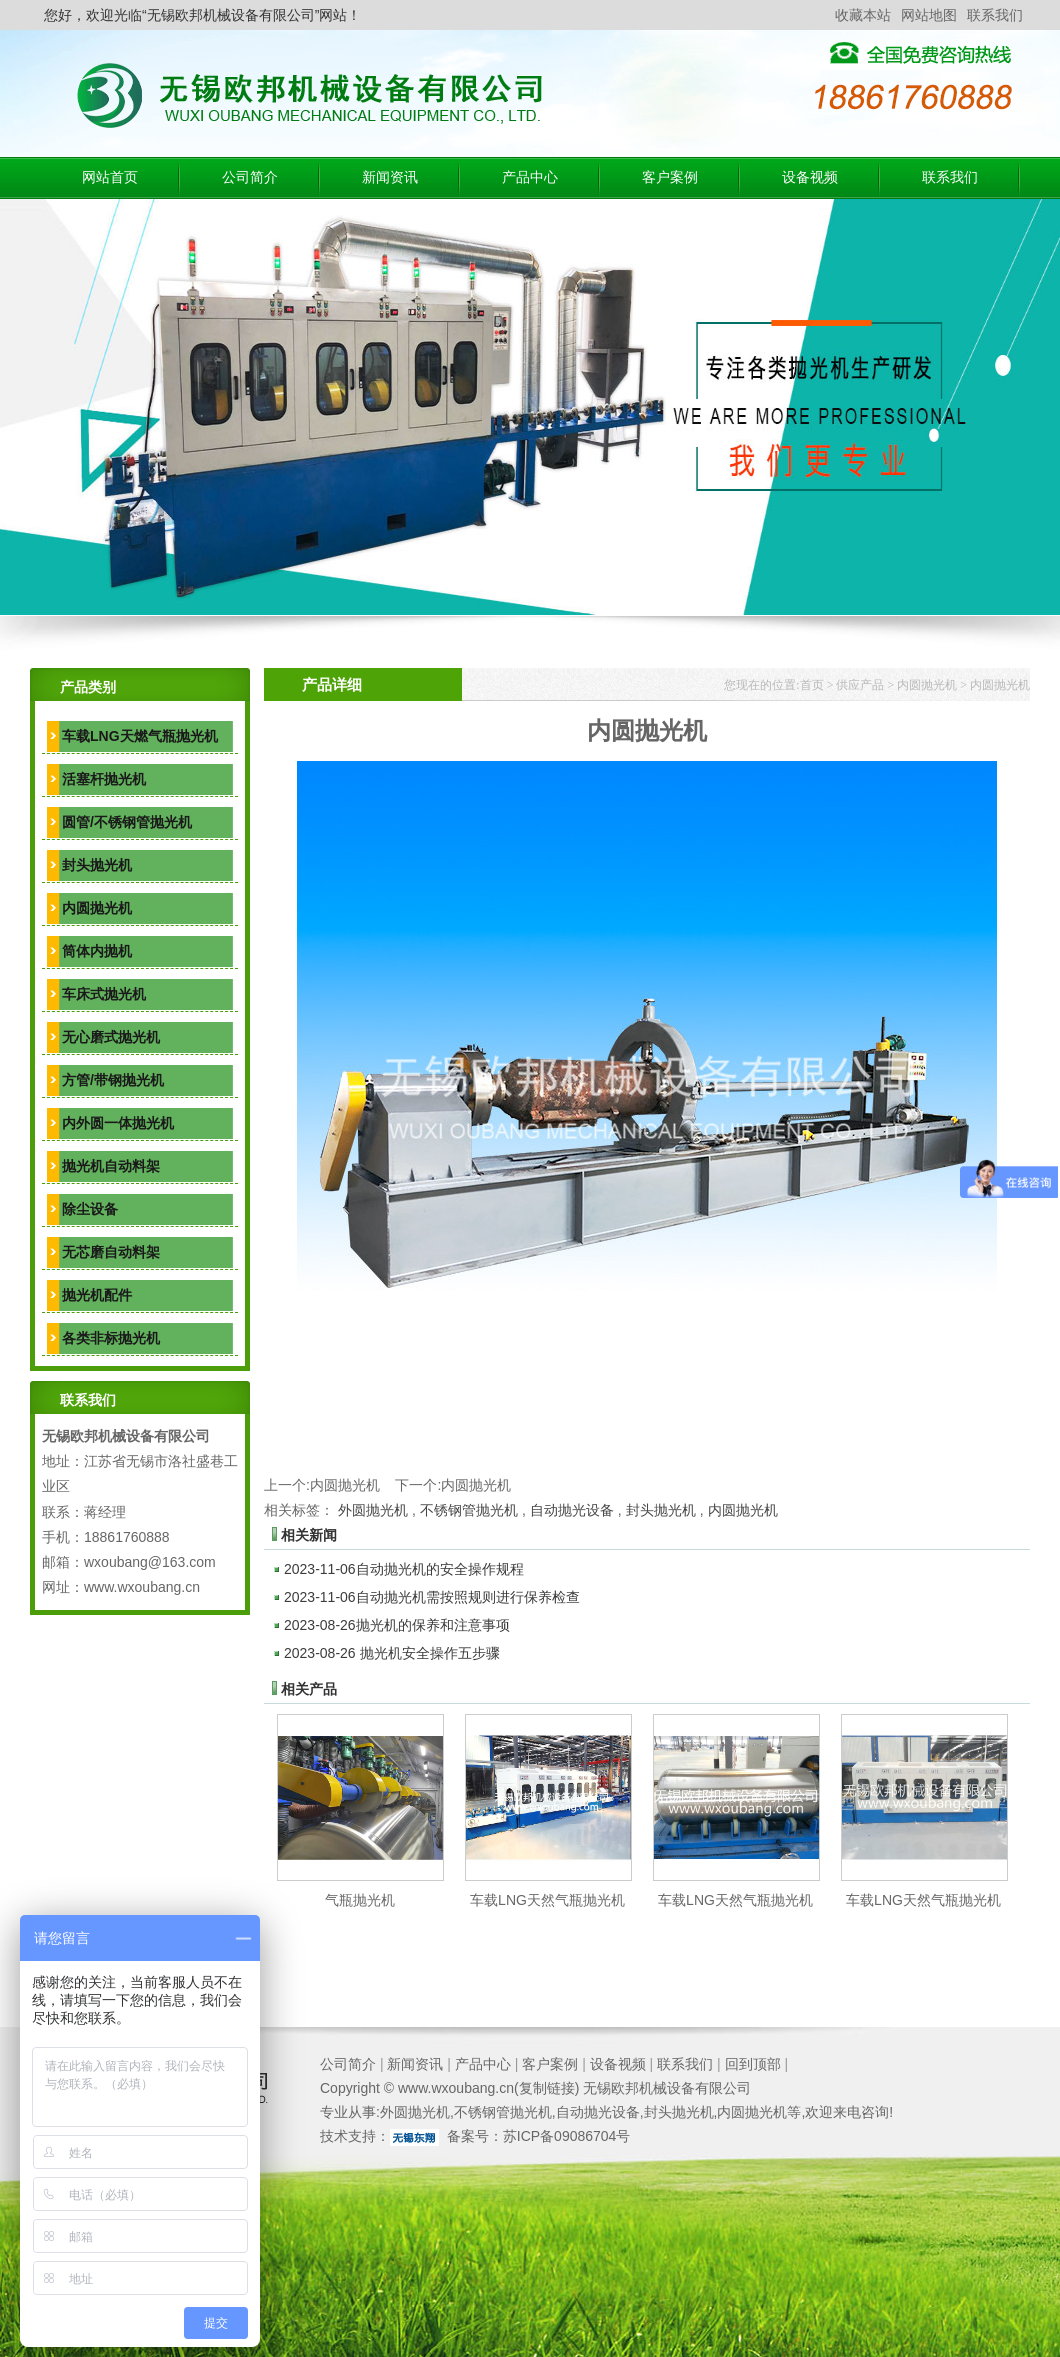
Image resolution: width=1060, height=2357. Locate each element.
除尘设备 (90, 1209)
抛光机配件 (97, 1295)
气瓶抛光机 (360, 1900)
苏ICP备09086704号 (567, 2136)
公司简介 (250, 177)
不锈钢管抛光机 (469, 1510)
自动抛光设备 (572, 1510)
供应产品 (860, 685)
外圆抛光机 (373, 1510)
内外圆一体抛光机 (118, 1123)
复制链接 (547, 2088)
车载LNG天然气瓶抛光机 (547, 1900)
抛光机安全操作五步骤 (392, 1653)
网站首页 (110, 177)
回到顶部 (753, 2064)
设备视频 (810, 177)
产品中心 (530, 177)
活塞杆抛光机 (104, 779)
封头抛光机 (97, 865)
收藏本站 (863, 15)
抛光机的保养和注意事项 (397, 1625)
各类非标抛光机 (111, 1338)
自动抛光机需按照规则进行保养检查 (432, 1597)
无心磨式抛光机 (111, 1037)
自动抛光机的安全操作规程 (404, 1569)
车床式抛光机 (104, 994)
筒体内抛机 (97, 951)
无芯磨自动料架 (111, 1252)
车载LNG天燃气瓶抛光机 (140, 736)
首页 (812, 685)
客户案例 (670, 177)
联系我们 (995, 15)
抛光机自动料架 (111, 1166)
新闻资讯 (390, 177)
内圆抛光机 (97, 908)
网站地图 (929, 15)
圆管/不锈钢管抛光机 (127, 822)
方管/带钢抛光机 (113, 1080)
